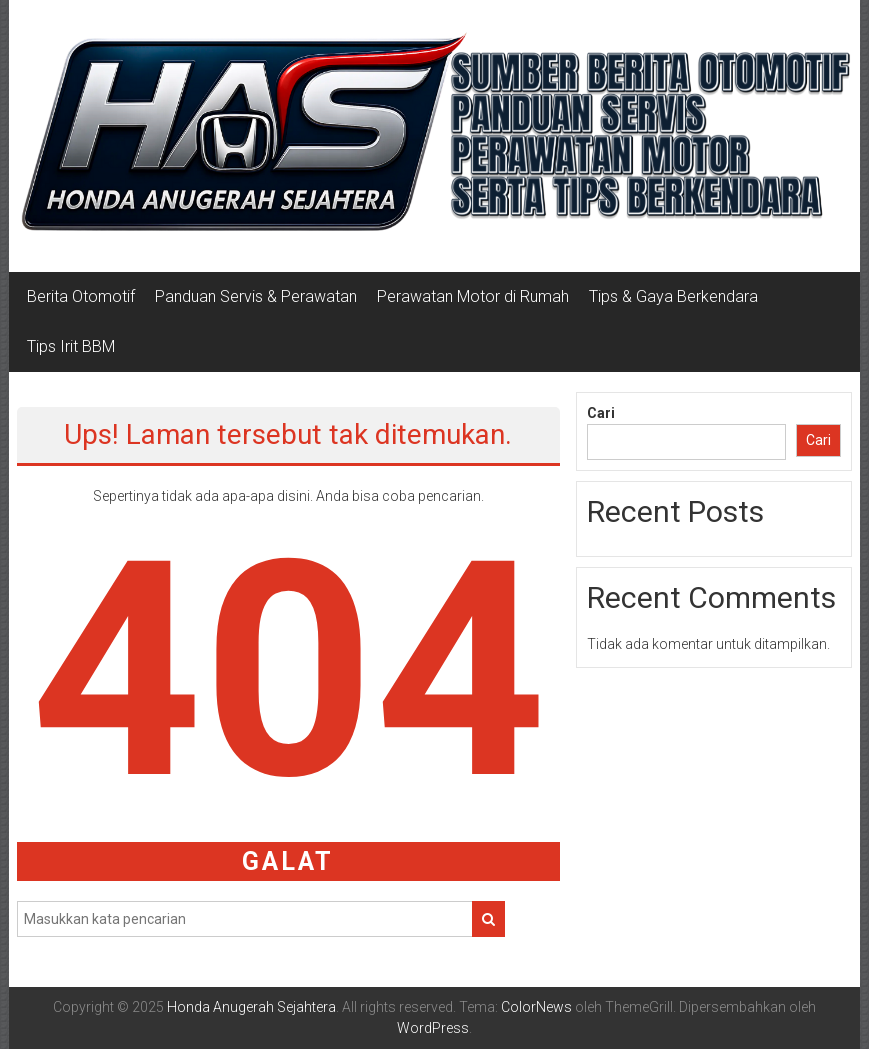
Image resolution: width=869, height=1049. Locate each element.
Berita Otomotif (81, 296)
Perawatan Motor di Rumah (473, 296)
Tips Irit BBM (71, 346)
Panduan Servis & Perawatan (256, 296)
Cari (601, 413)
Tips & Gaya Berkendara (673, 296)
